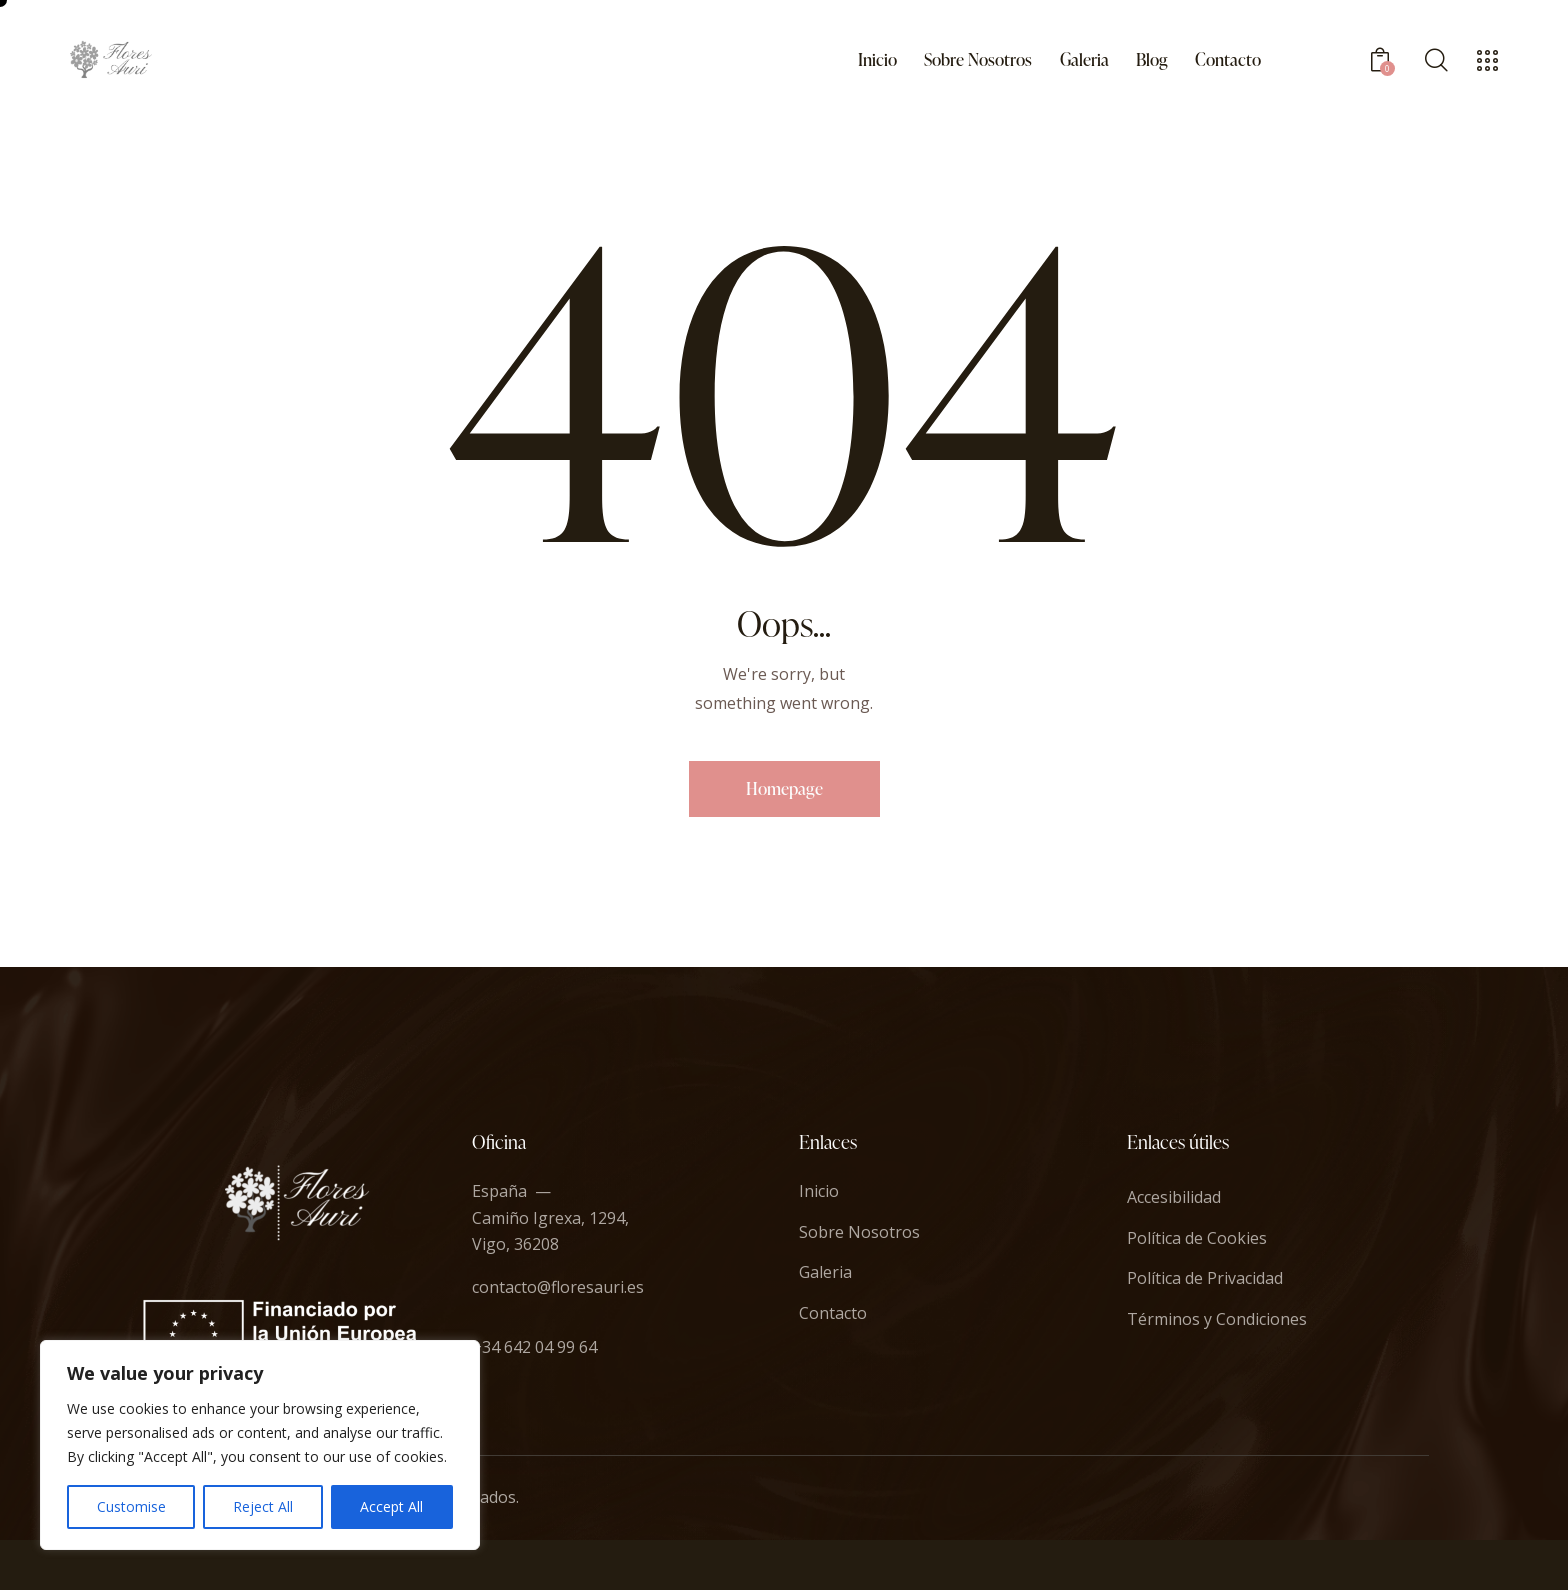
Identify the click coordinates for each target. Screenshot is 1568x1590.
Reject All (263, 1506)
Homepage (784, 788)
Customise (131, 1506)
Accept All (391, 1506)
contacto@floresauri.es (558, 1287)
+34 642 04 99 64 (534, 1347)
